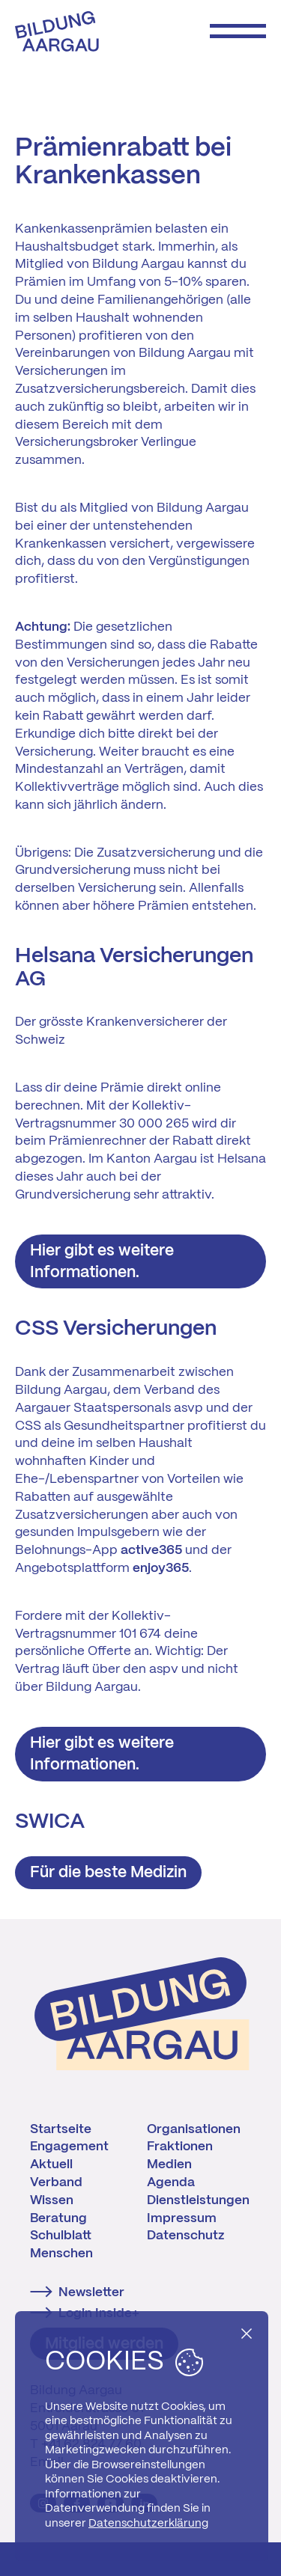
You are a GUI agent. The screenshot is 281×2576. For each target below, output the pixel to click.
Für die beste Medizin (108, 1872)
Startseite (60, 2129)
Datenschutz (185, 2236)
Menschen (61, 2254)
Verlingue (168, 442)
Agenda (171, 2182)
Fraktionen (180, 2147)
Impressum (182, 2218)
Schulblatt (60, 2236)
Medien (169, 2164)
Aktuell (51, 2164)
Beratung (58, 2218)
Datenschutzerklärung (148, 2523)
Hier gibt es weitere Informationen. (102, 1261)
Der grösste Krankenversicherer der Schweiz (121, 1031)
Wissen (51, 2200)
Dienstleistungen (198, 2200)
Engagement (69, 2147)
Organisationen (194, 2129)
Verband (56, 2182)
